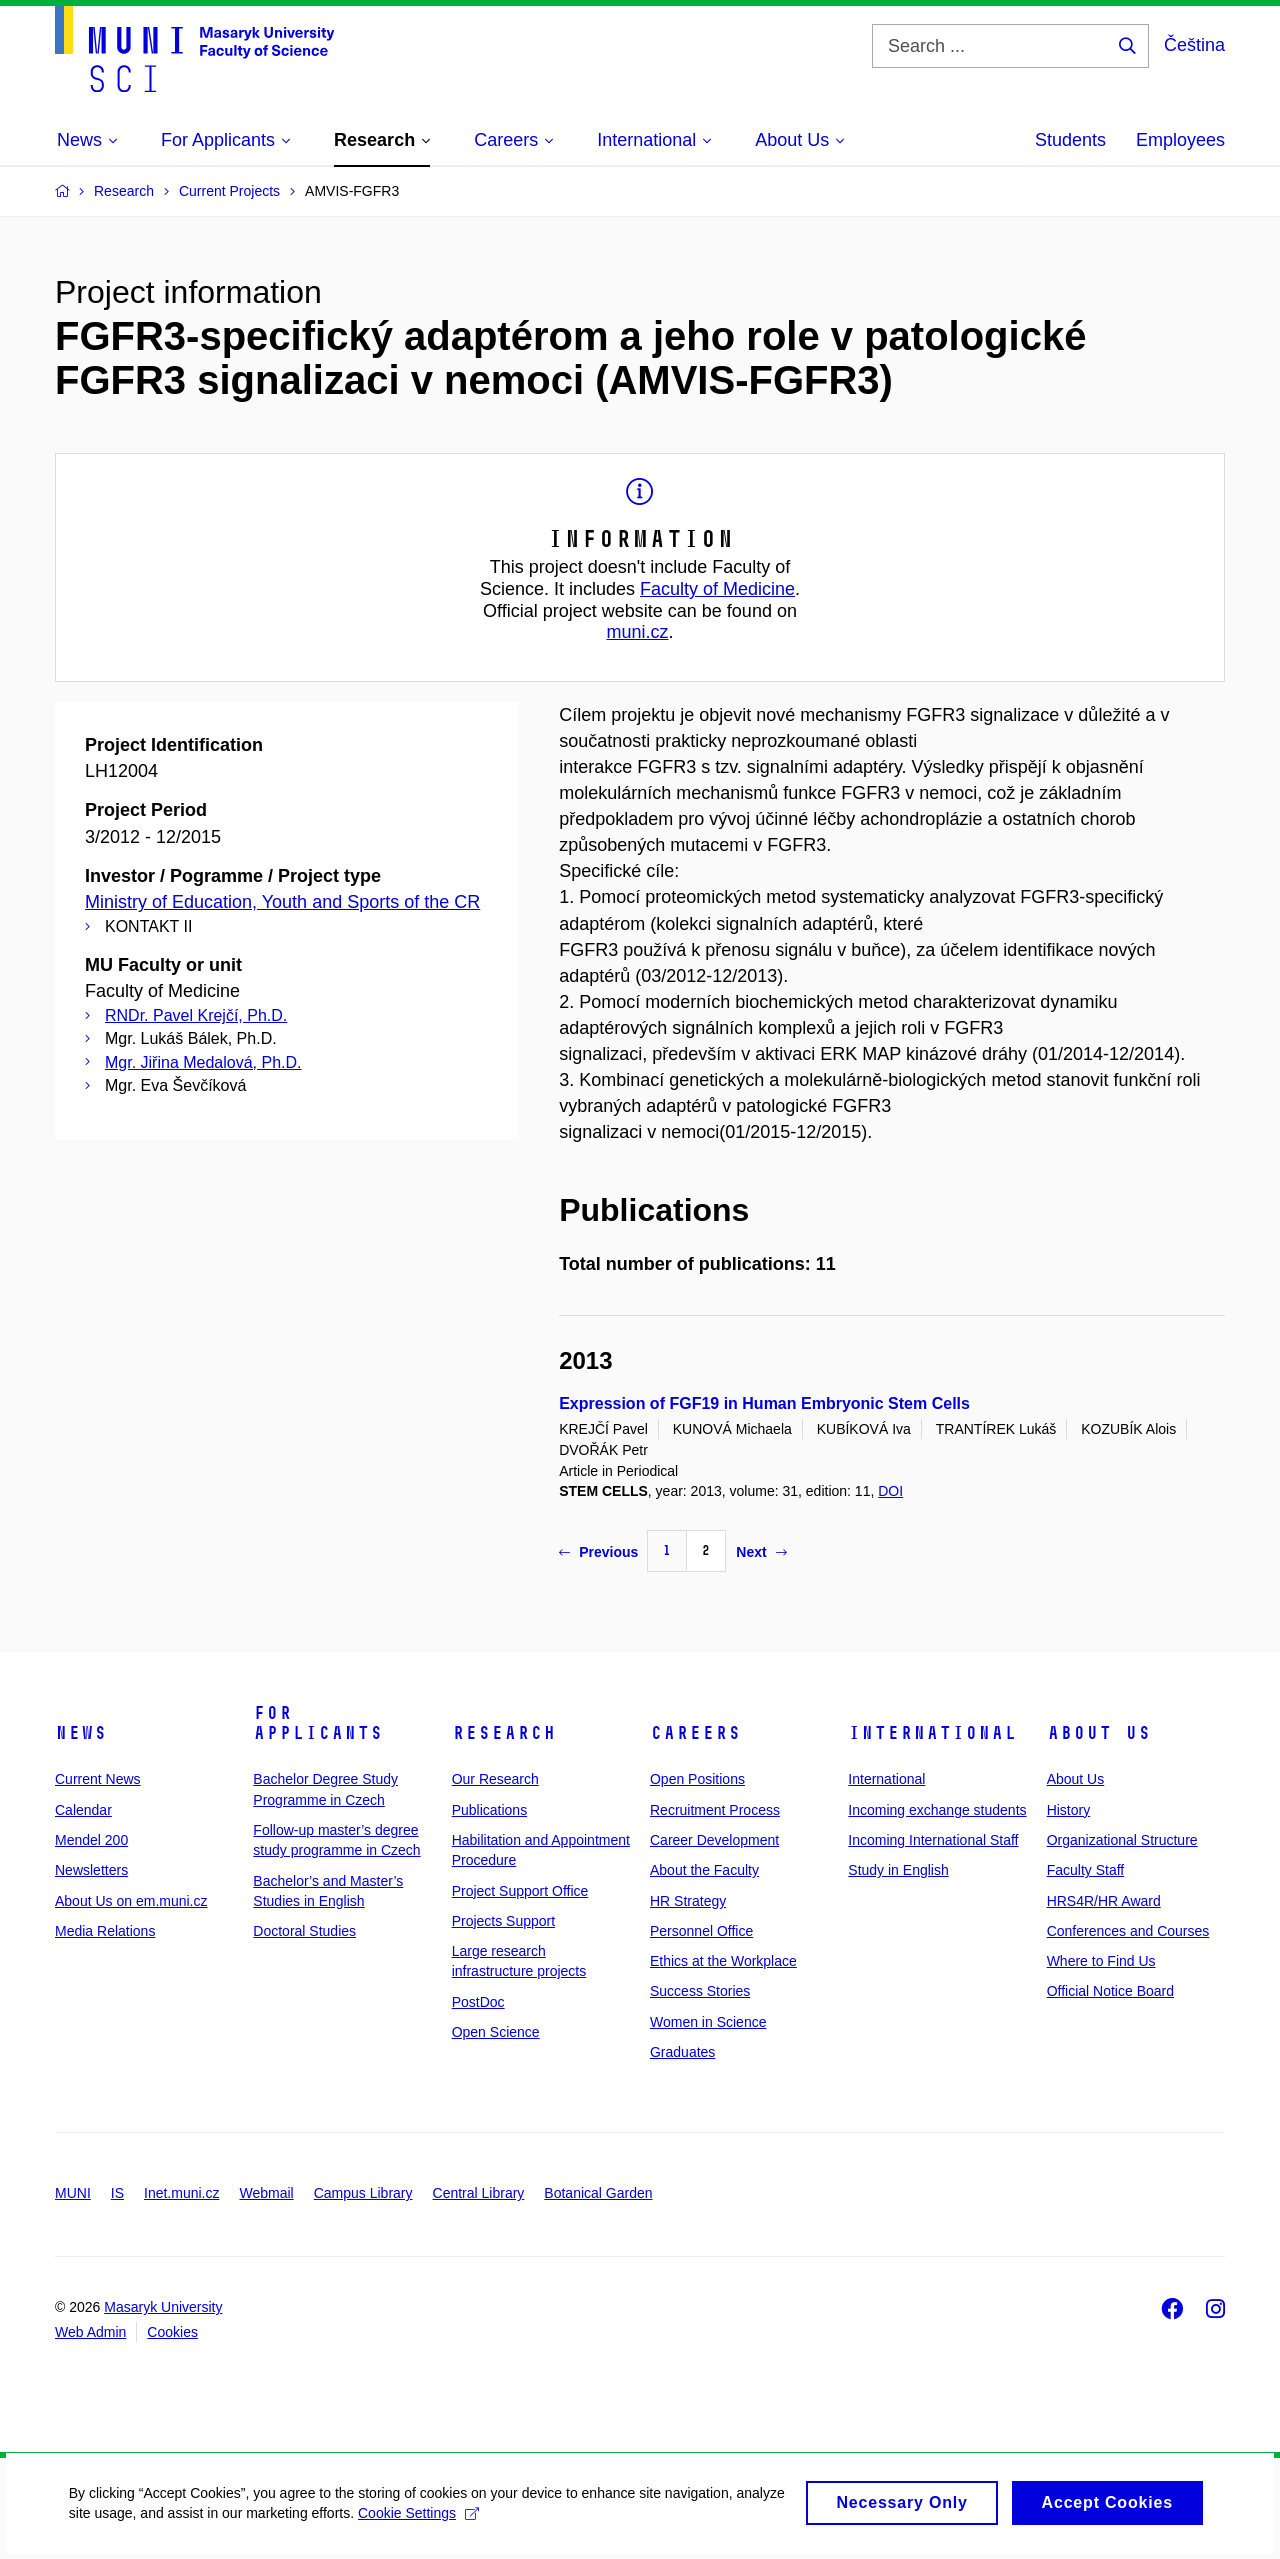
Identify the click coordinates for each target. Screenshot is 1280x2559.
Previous (598, 1552)
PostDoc (478, 2002)
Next (761, 1552)
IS (117, 2193)
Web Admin (90, 2332)
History (1069, 1810)
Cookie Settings (471, 2524)
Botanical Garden (598, 2193)
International (932, 1733)
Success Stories (700, 1991)
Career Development (714, 1840)
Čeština (1194, 45)
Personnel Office (701, 1931)
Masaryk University (163, 2307)
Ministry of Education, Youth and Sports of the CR (282, 902)
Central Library (479, 2193)
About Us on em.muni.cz (131, 1901)
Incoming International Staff (933, 1840)
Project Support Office (520, 1891)
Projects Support (504, 1921)
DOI (890, 1491)
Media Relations (105, 1931)
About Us (1099, 1733)
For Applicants (318, 1723)
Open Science (496, 2032)
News (81, 1733)
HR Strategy (688, 1901)
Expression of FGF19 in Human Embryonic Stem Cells (764, 1403)
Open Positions (697, 1779)
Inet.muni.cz (181, 2193)
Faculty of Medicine (717, 589)
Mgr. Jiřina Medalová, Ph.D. (203, 1062)
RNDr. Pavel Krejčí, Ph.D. (196, 1015)
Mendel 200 (91, 1840)
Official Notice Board (1110, 1991)
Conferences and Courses (1128, 1931)
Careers (695, 1733)
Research (504, 1733)
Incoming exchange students (937, 1810)
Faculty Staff (1086, 1870)
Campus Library (363, 2193)
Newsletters (91, 1870)
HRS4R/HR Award (1104, 1901)
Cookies (172, 2332)
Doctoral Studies (304, 1931)
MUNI (73, 2193)
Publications (490, 1810)
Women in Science (708, 2022)
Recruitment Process (715, 1810)
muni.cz (637, 632)
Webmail (267, 2193)
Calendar (83, 1810)
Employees (1180, 140)
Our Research (495, 1779)
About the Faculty (704, 1870)
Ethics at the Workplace (723, 1961)
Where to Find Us (1101, 1961)
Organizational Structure (1122, 1840)
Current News (98, 1779)
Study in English (898, 1870)
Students (1070, 140)
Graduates (682, 2052)
